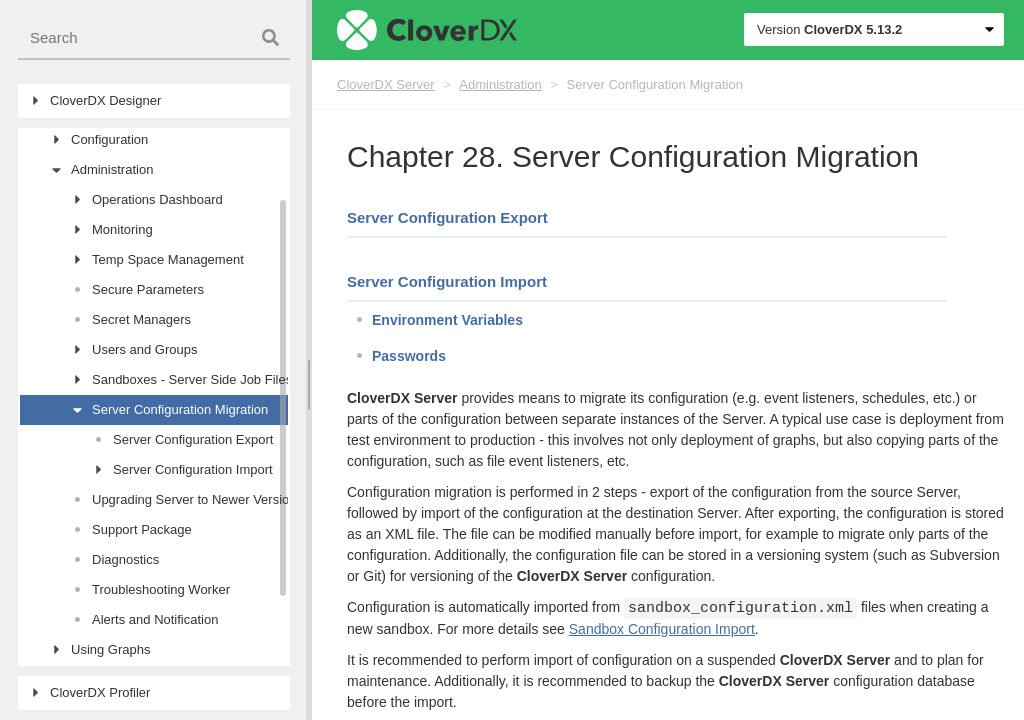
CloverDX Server (386, 84)
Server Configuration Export (447, 217)
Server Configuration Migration (655, 84)
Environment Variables (447, 320)
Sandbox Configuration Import (662, 629)
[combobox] (154, 38)
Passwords (409, 356)
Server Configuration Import (447, 281)
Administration (500, 84)
